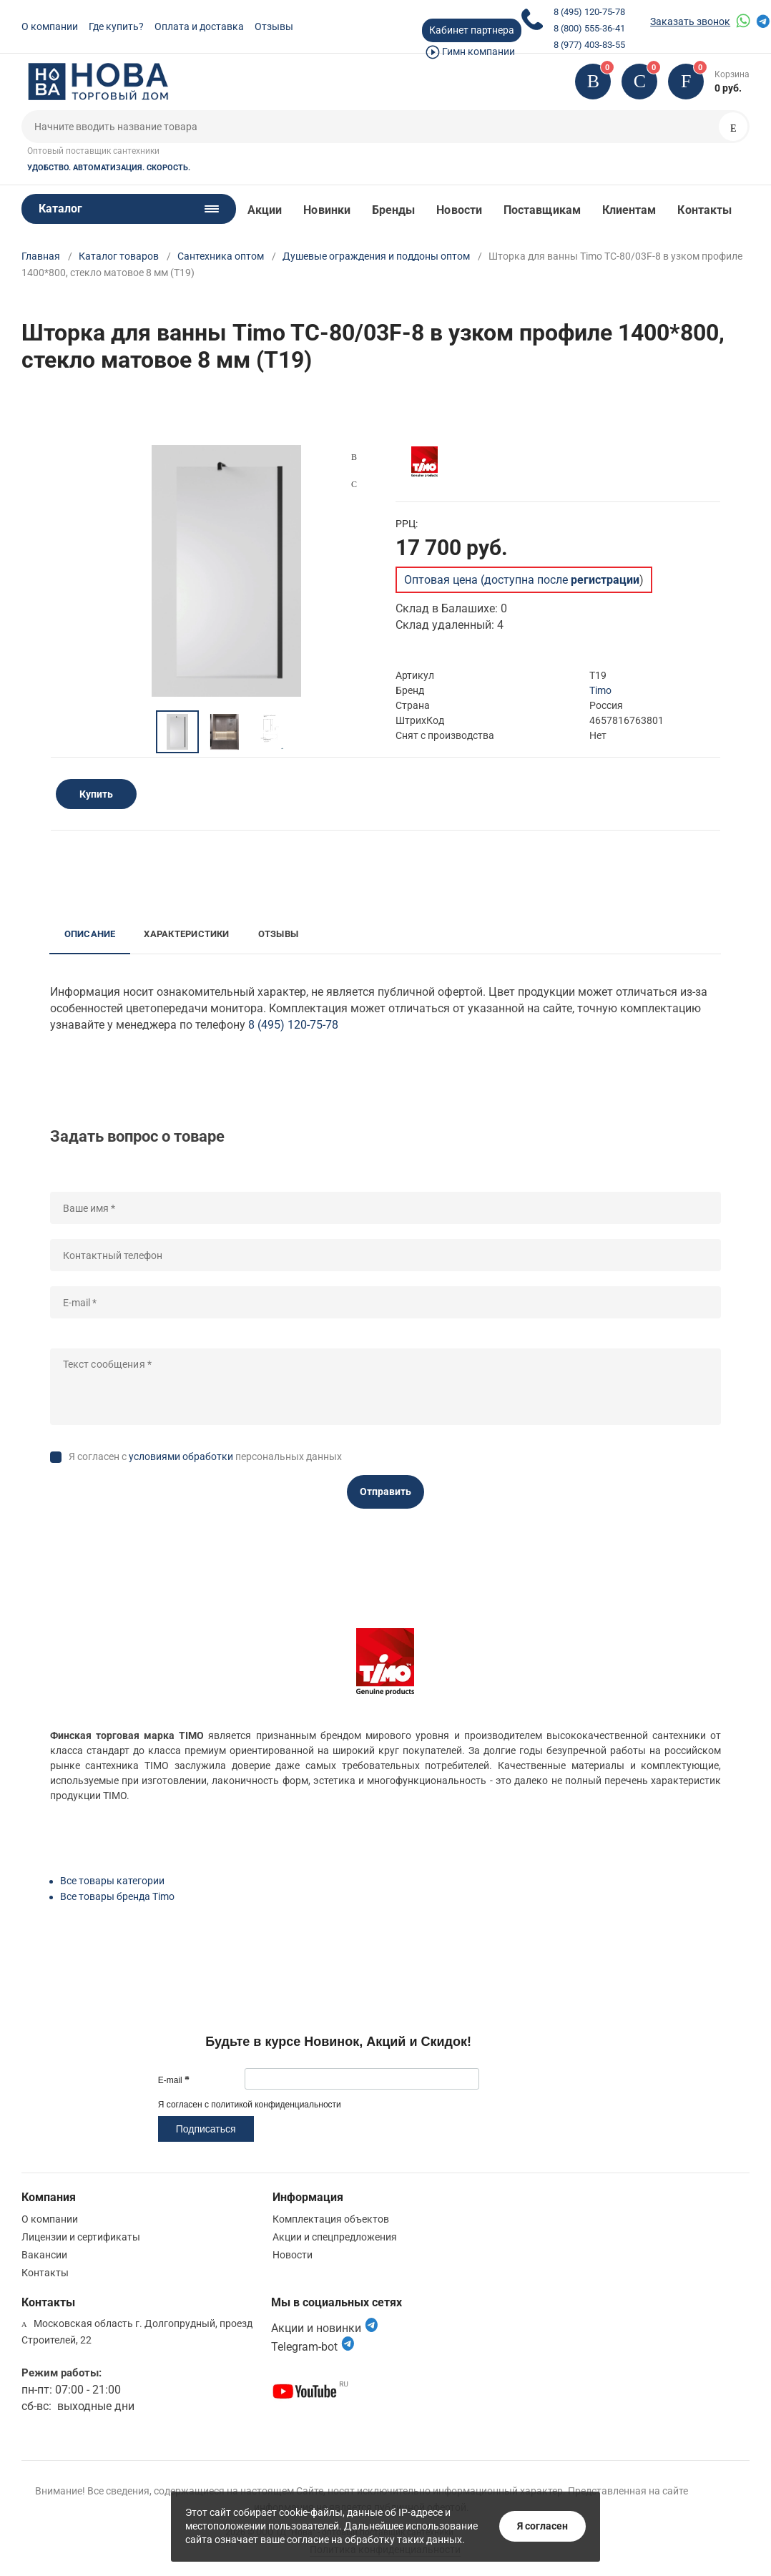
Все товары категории (112, 1880)
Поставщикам (542, 210)
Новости (459, 210)
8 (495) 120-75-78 (589, 11)
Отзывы (274, 26)
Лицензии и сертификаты (80, 2237)
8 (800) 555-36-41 (589, 28)
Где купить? (116, 26)
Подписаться (206, 2129)
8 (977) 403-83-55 (589, 44)
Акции (264, 210)
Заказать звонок (690, 21)
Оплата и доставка (199, 26)
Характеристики (186, 934)
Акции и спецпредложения (334, 2237)
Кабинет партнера (471, 30)
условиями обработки (181, 1456)
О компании (49, 26)
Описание (90, 934)
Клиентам (629, 210)
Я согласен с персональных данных (205, 1456)
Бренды (393, 210)
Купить (96, 794)
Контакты (704, 210)
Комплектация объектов (330, 2219)
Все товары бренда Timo (117, 1896)
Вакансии (44, 2255)
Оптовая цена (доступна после (521, 580)
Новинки (326, 210)
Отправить (385, 1491)
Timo (600, 690)
